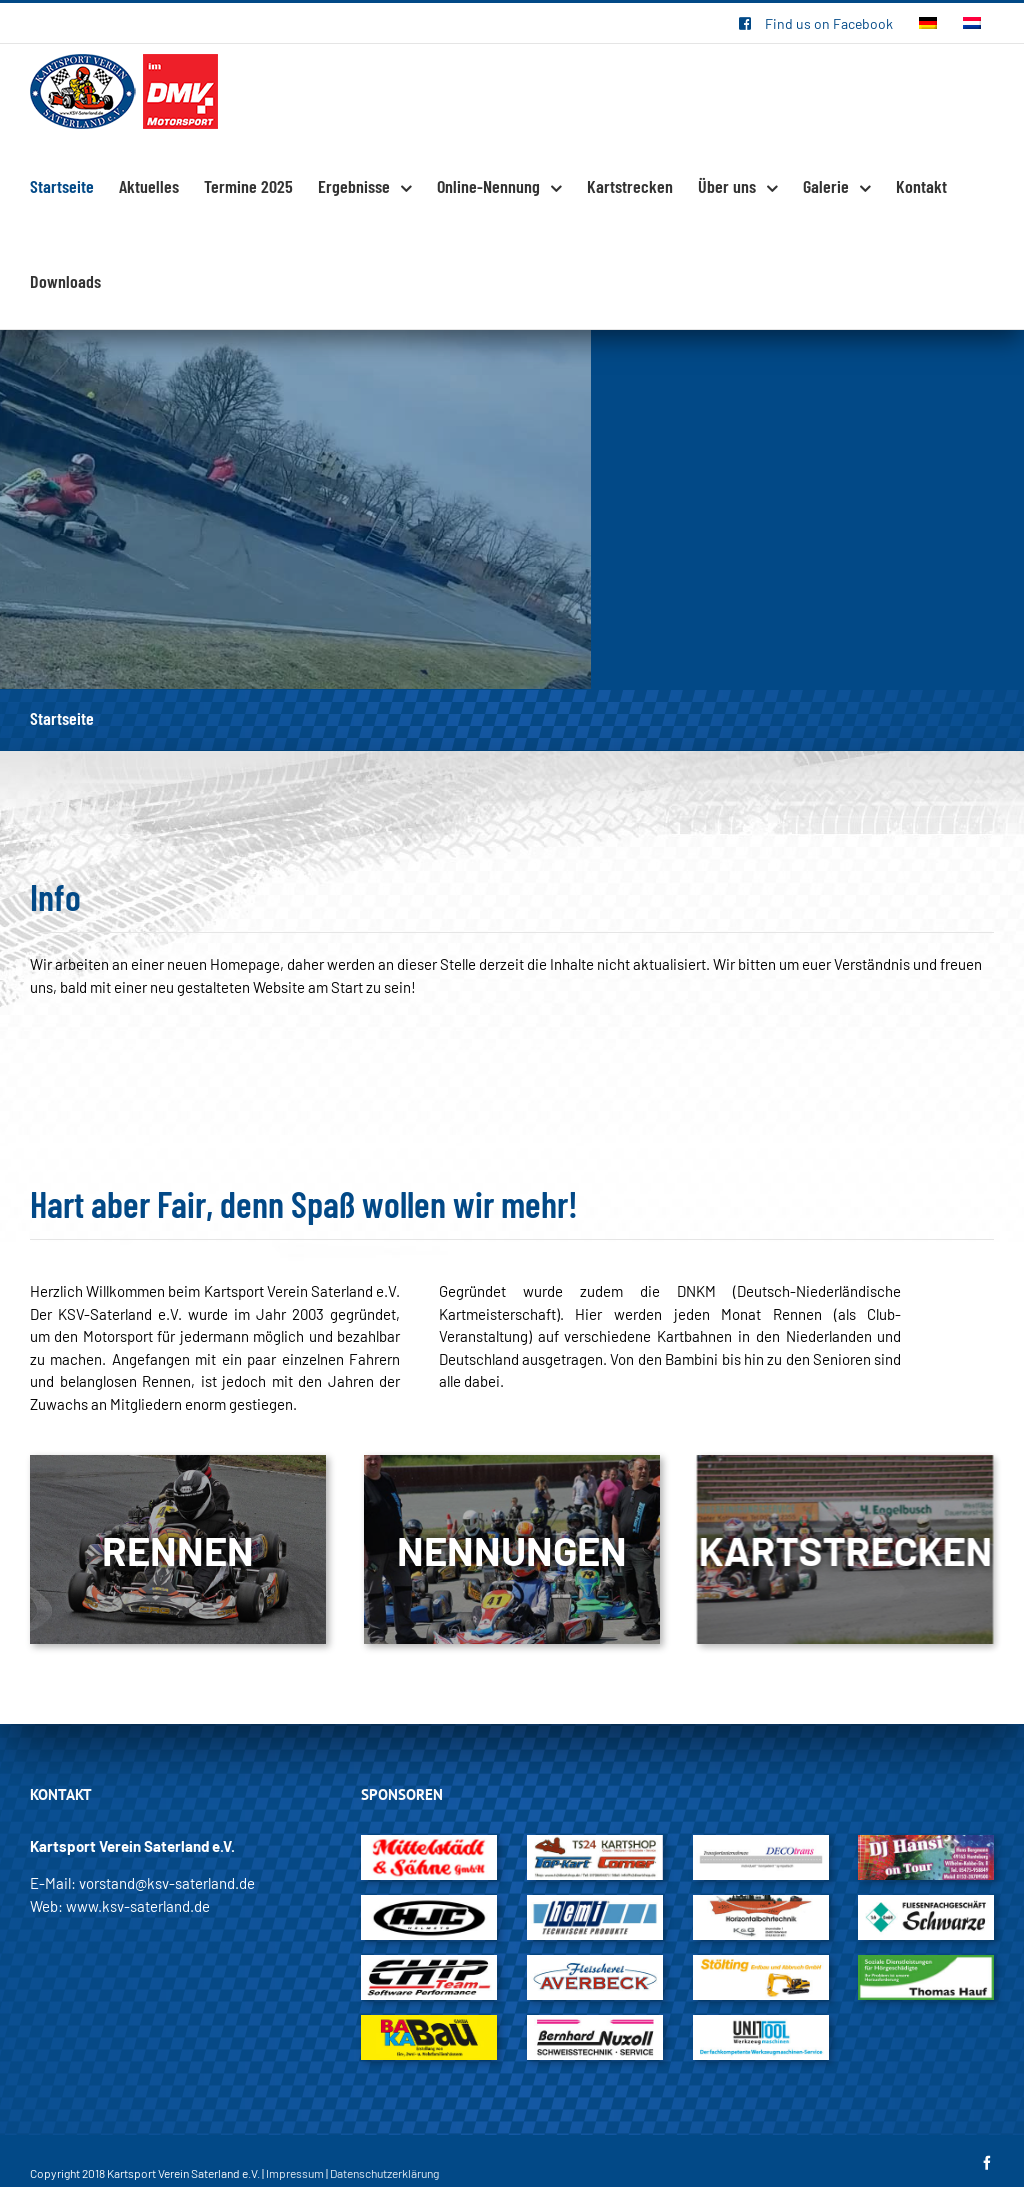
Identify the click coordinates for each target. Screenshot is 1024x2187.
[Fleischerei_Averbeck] (595, 1966)
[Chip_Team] (429, 1966)
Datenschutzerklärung (384, 2173)
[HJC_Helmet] (429, 1906)
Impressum (295, 2173)
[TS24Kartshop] (595, 1846)
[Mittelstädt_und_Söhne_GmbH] (429, 1846)
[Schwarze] (926, 1906)
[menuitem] (816, 23)
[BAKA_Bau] (429, 2026)
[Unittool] (761, 2026)
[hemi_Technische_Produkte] (595, 1906)
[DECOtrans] (761, 1846)
